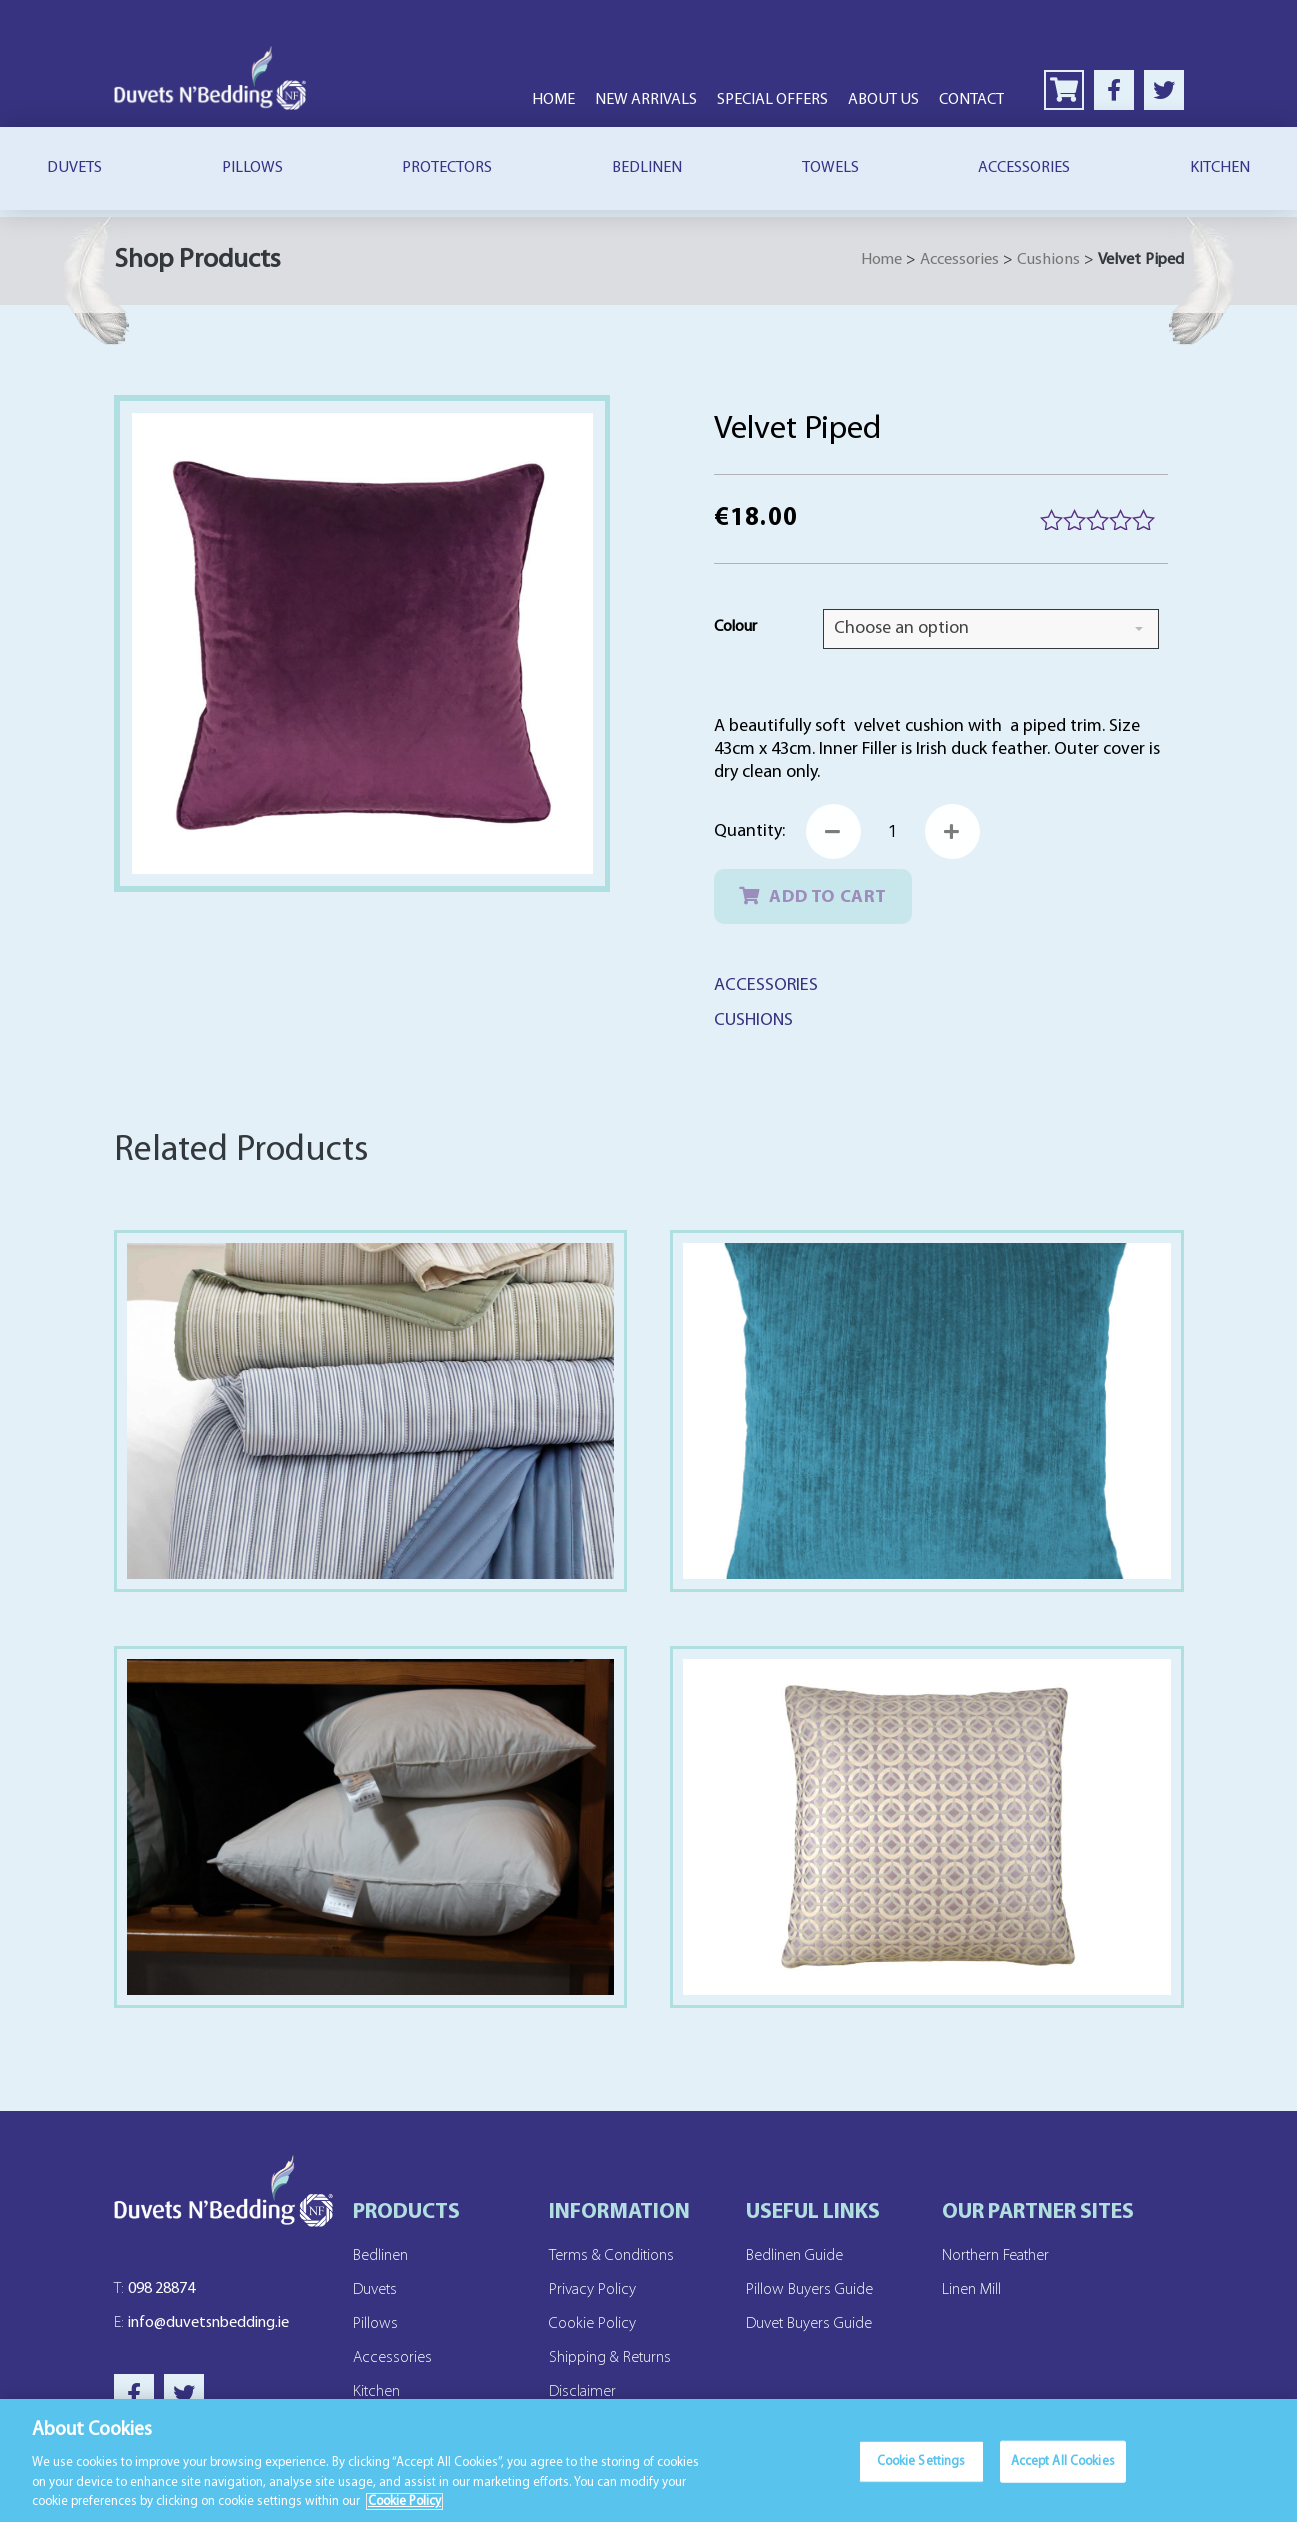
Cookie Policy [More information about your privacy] (404, 2503)
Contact (971, 100)
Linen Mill (971, 2290)
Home (553, 100)
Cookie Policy (592, 2324)
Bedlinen (647, 168)
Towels (830, 168)
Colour (735, 627)
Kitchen (376, 2392)
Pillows (252, 168)
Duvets (74, 168)
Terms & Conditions (611, 2256)
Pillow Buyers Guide (809, 2290)
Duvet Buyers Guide (809, 2324)
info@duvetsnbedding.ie (201, 2323)
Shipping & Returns (610, 2358)
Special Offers (772, 100)
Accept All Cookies (1063, 2462)
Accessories (1024, 168)
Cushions (1048, 260)
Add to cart (828, 897)
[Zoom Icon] (362, 643)
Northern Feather (995, 2256)
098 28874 (154, 2289)
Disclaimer (582, 2392)
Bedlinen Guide (794, 2256)
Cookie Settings (921, 2462)
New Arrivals (646, 100)
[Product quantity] (893, 831)
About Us (883, 100)
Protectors (447, 168)
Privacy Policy (592, 2290)
